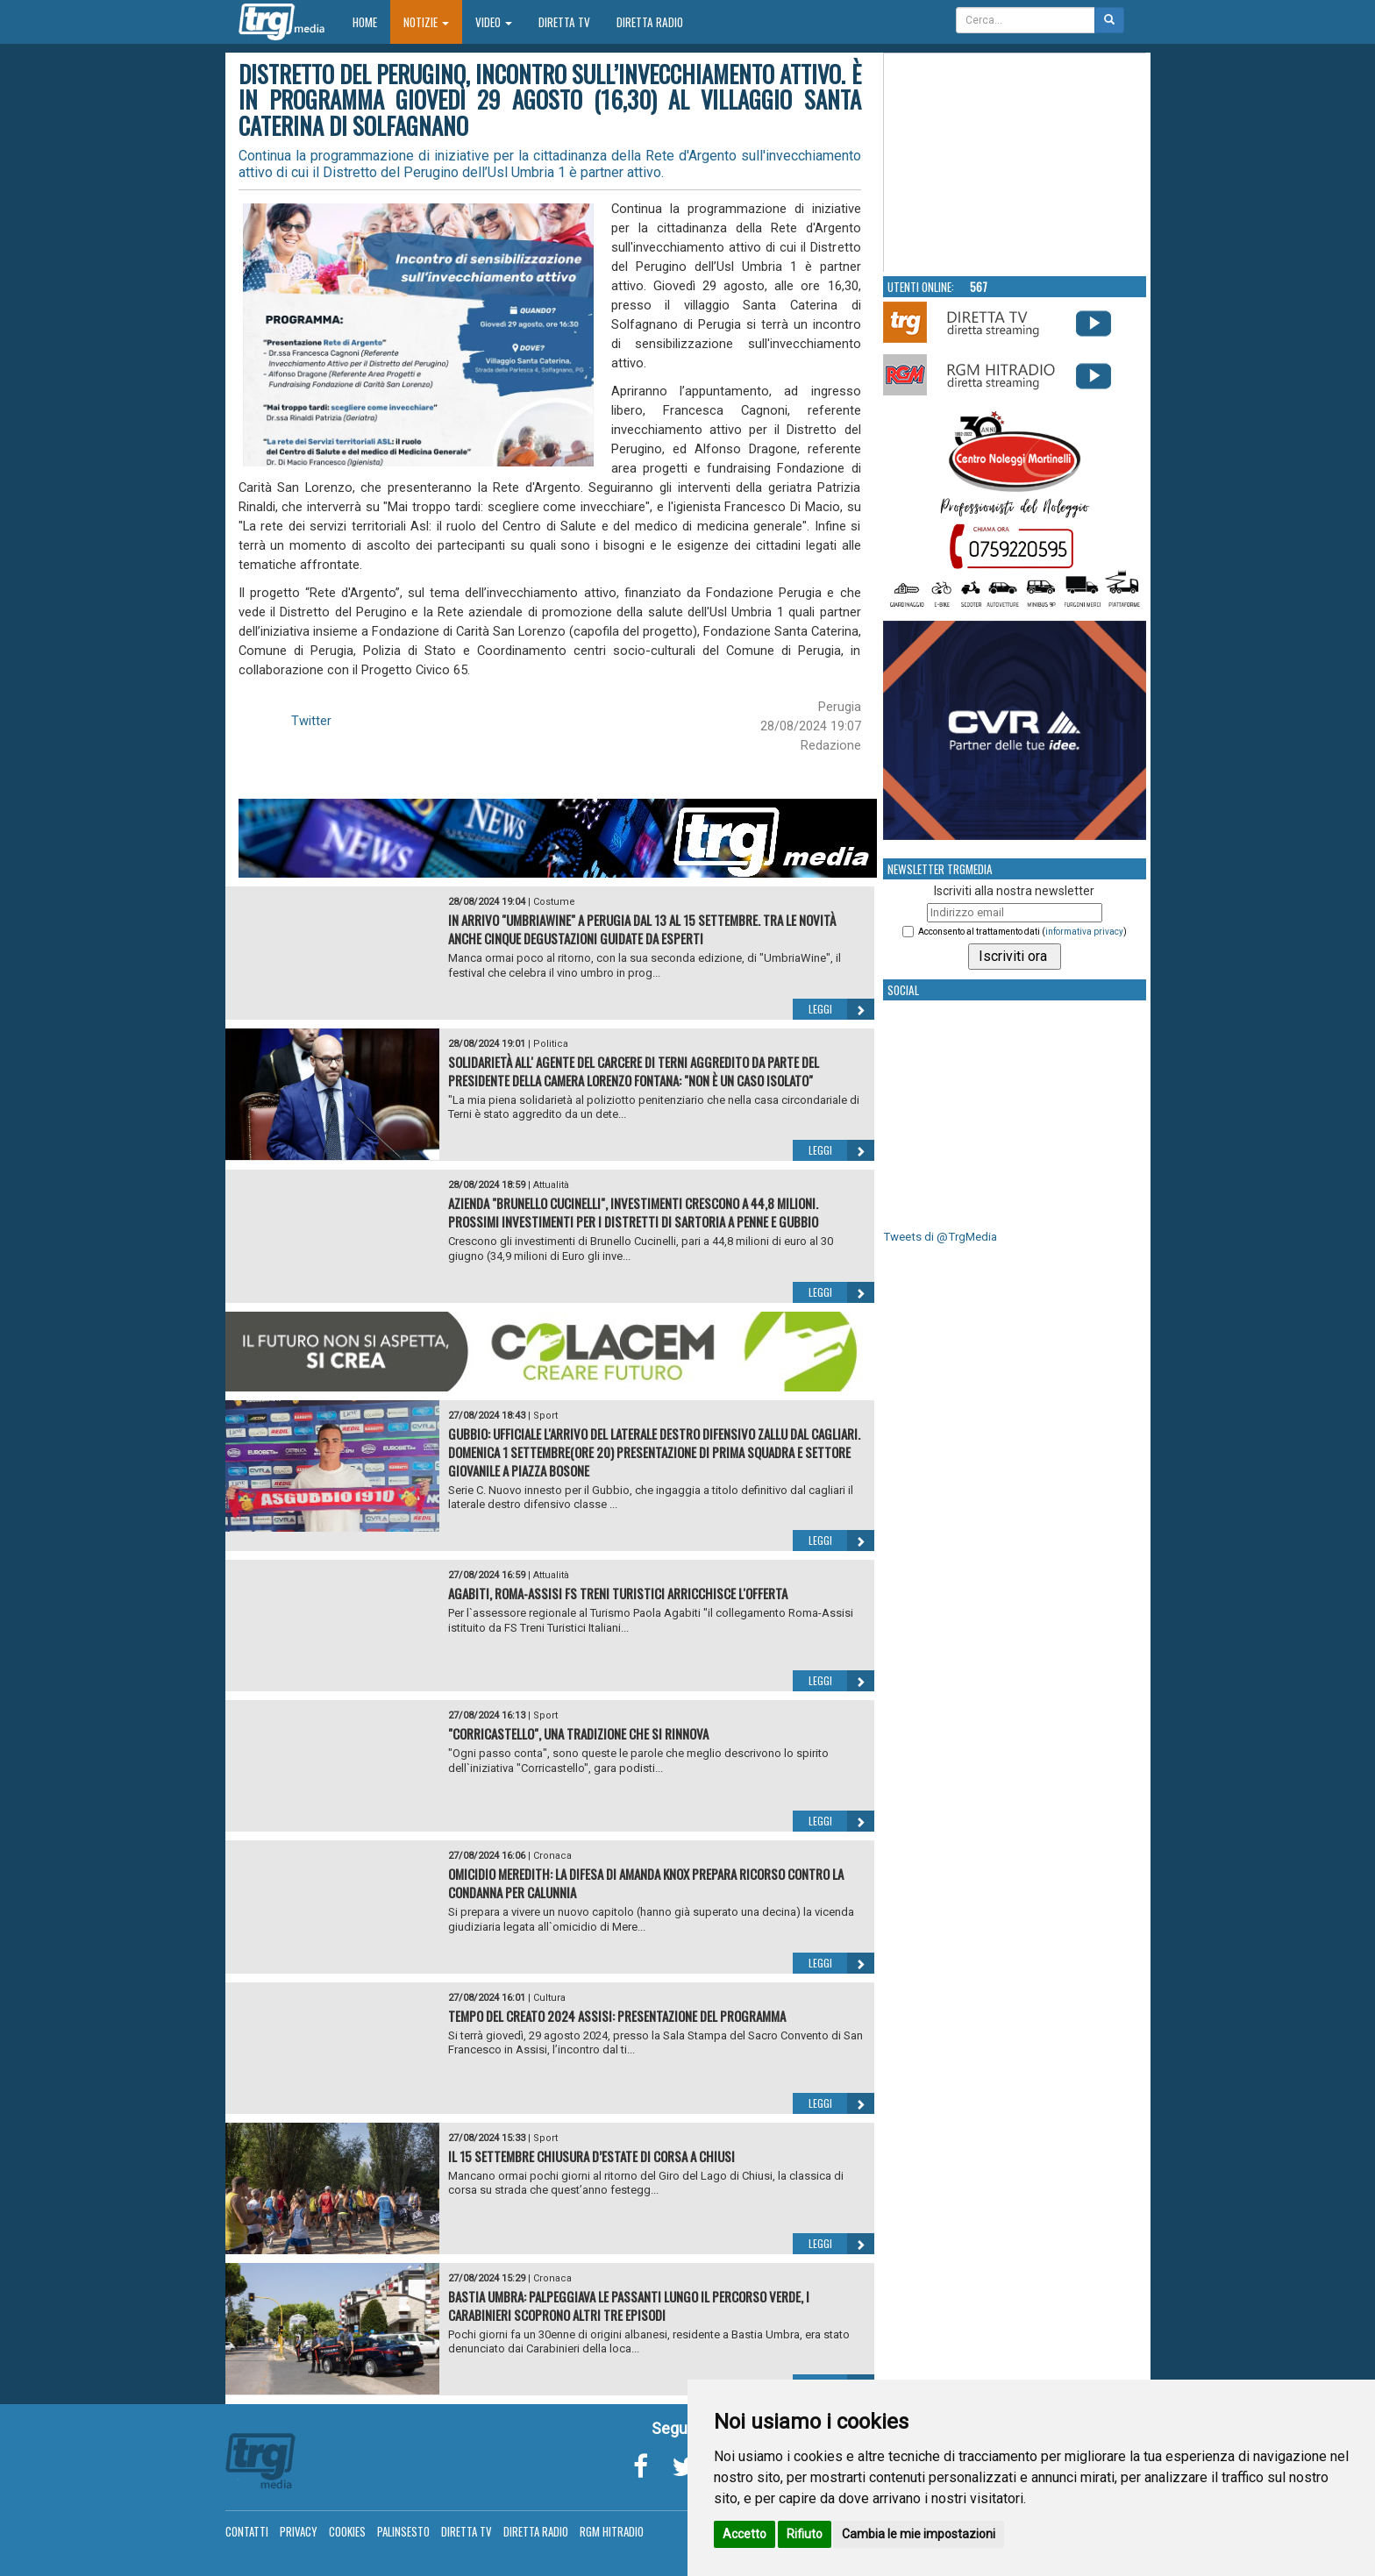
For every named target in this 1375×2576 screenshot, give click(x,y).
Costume (554, 901)
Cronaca (552, 1855)
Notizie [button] (426, 22)
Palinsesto (403, 2531)
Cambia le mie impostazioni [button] (918, 2534)
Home (371, 21)
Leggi (841, 1009)
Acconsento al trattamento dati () (1022, 931)
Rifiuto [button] (805, 2534)
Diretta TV (564, 22)
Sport (545, 1415)
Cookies (347, 2531)
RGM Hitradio (612, 2531)
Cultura (549, 1997)
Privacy (298, 2531)
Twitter (311, 721)
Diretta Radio (649, 22)
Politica (550, 1044)
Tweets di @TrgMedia (940, 1236)
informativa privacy (1084, 931)
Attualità (551, 1185)
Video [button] (493, 22)
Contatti (246, 2531)
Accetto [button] (744, 2534)
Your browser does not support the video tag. (1015, 163)
